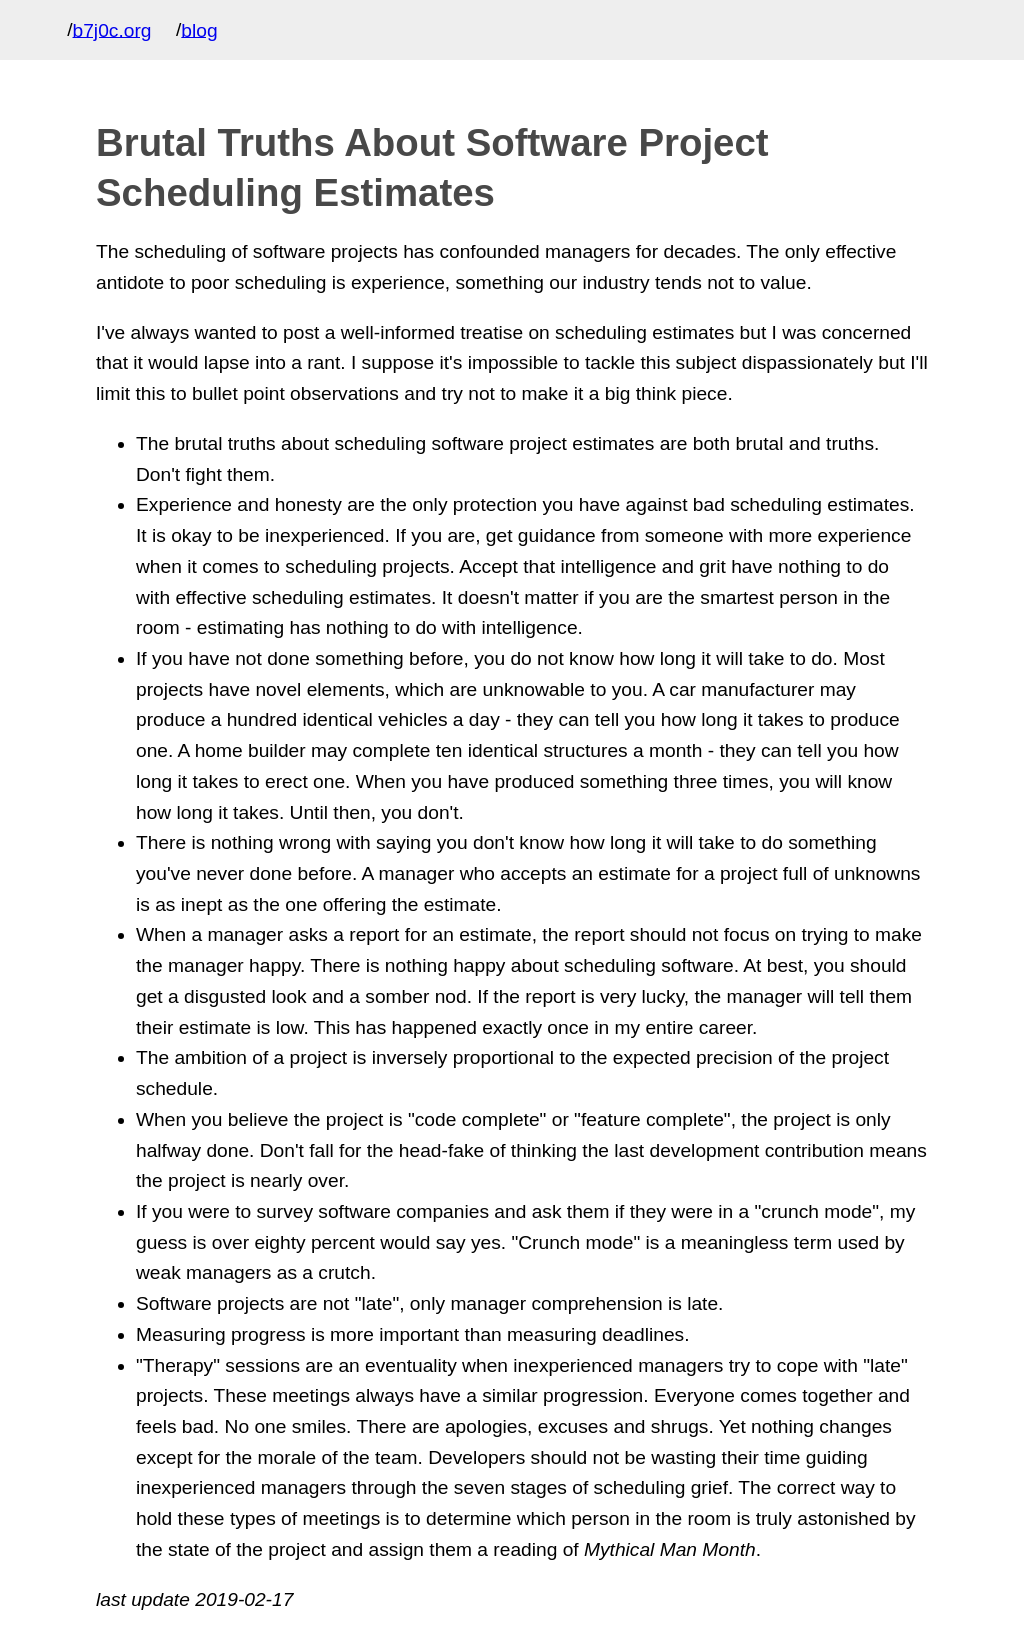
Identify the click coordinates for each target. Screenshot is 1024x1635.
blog (199, 29)
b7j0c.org (112, 29)
